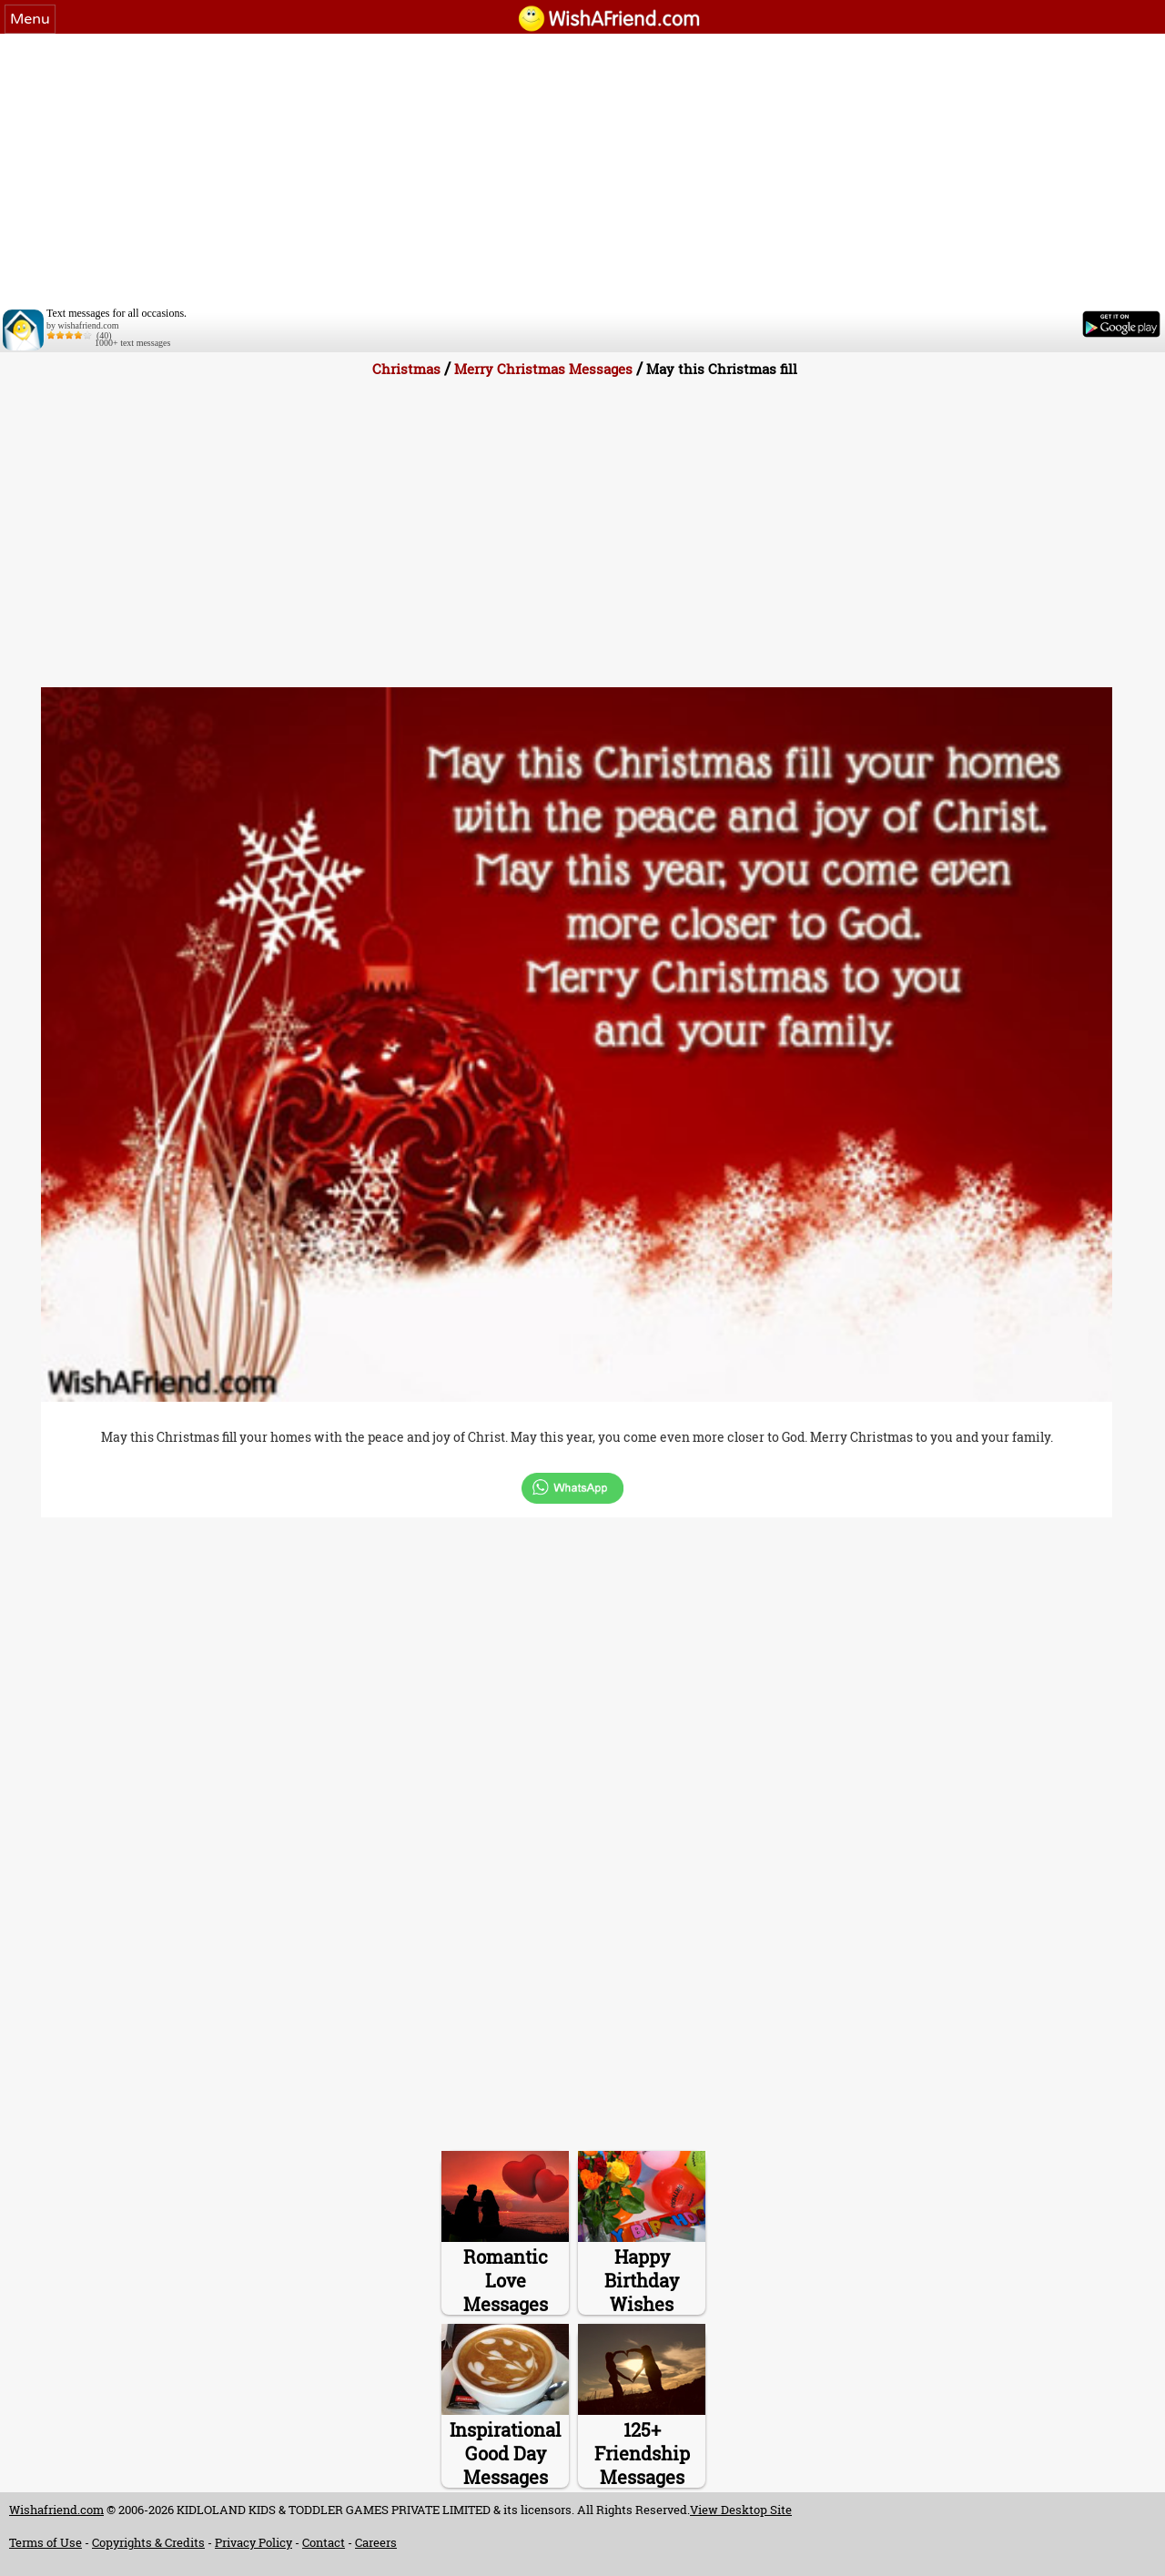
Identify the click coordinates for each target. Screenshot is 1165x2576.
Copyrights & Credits (148, 2542)
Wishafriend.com (56, 2509)
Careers (376, 2542)
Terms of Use (45, 2542)
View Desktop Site (741, 2509)
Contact (323, 2542)
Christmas (406, 369)
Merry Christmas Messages (543, 369)
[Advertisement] (582, 170)
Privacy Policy (253, 2542)
